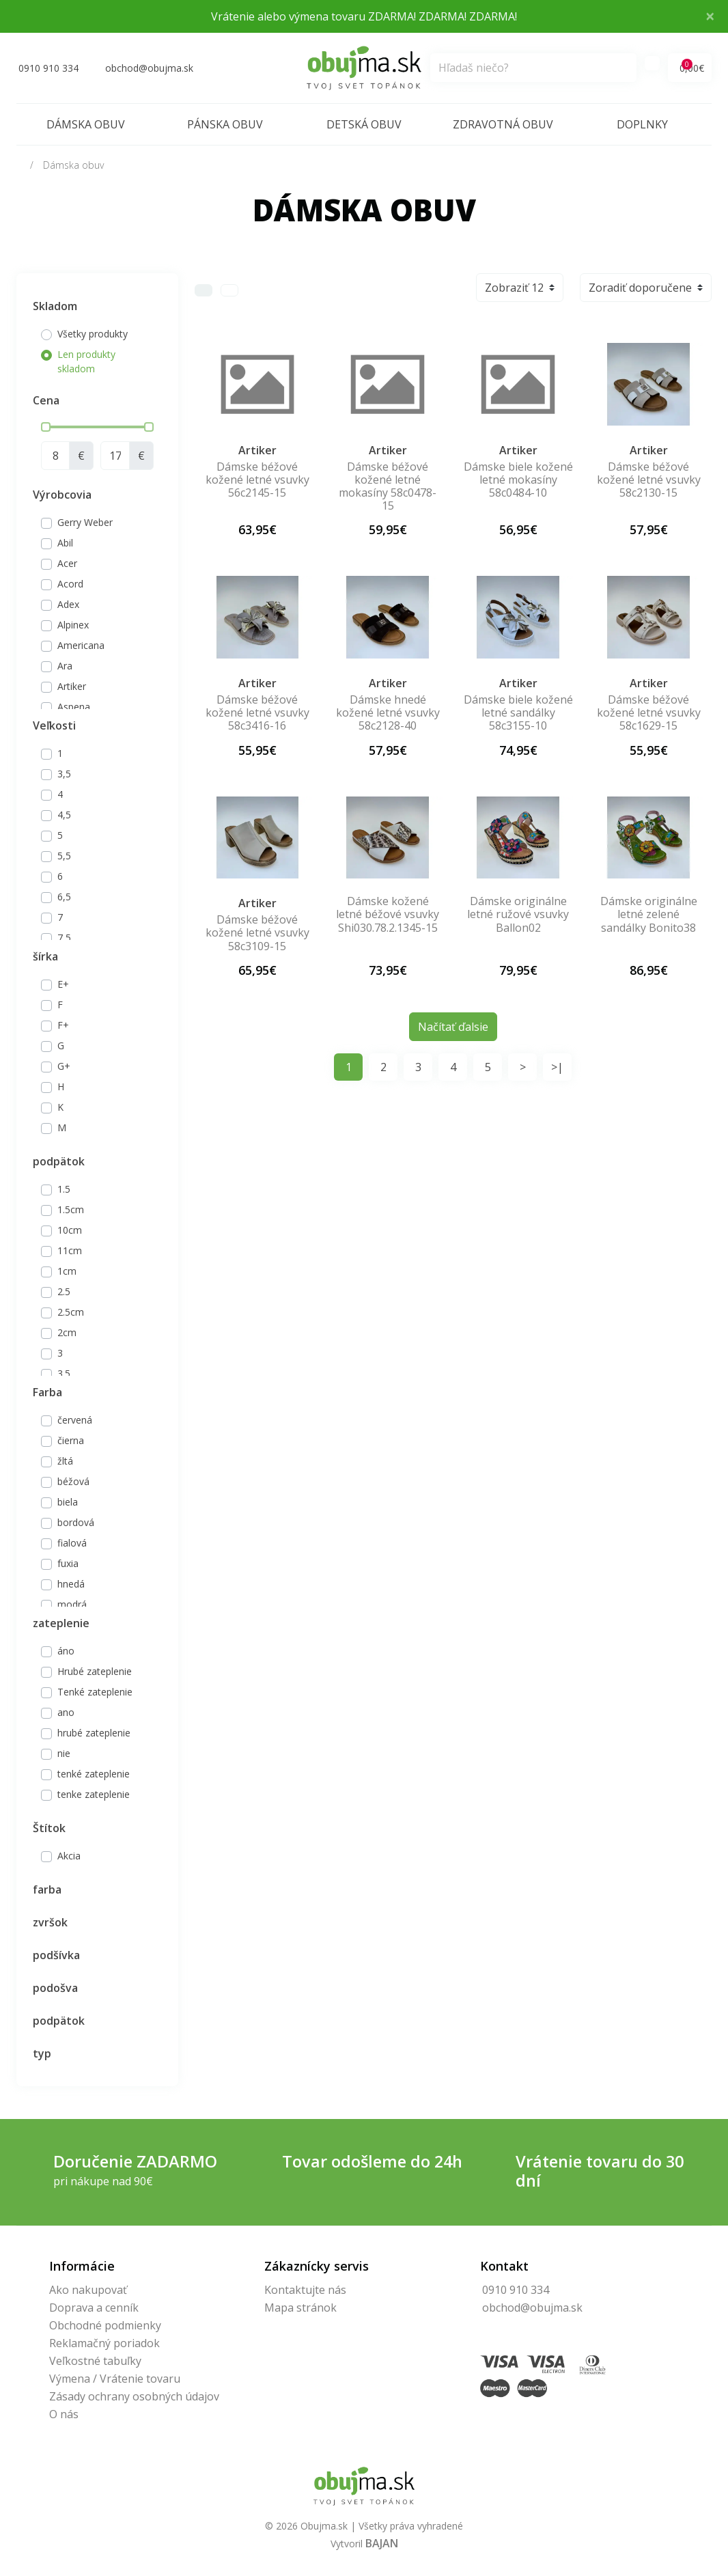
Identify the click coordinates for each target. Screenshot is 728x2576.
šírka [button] (45, 956)
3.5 (63, 1373)
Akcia (69, 1855)
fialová (72, 1542)
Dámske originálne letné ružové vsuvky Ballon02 (518, 914)
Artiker (71, 686)
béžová (73, 1481)
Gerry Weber (85, 522)
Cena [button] (46, 400)
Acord (70, 583)
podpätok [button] (59, 1161)
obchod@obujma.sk (532, 2307)
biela (67, 1501)
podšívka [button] (56, 1955)
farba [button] (47, 1889)
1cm (66, 1270)
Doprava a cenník (94, 2307)
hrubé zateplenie (93, 1732)
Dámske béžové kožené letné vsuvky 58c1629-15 (649, 712)
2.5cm (70, 1311)
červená (74, 1419)
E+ (63, 984)
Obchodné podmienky (105, 2325)
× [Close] (709, 16)
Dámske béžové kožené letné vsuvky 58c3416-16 (257, 712)
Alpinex (73, 624)
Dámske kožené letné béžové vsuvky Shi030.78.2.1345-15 (387, 914)
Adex (68, 604)
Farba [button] (47, 1392)
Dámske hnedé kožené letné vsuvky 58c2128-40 (388, 712)
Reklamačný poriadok (104, 2343)
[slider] (46, 427)
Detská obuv (364, 124)
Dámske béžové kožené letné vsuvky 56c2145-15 (257, 479)
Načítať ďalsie (453, 1026)
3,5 (64, 773)
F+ (63, 1025)
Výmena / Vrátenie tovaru (114, 2378)
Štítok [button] (49, 1828)
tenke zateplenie (93, 1794)
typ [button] (42, 2053)
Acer (67, 563)
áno (65, 1650)
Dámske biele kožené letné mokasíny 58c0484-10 (518, 479)
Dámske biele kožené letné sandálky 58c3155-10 (518, 712)
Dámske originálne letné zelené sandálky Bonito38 (648, 914)
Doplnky (642, 124)
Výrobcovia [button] (62, 494)
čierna (70, 1440)
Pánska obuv (225, 124)
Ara (64, 665)
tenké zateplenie (93, 1773)
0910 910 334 (515, 2289)
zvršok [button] (50, 1922)
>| (557, 1067)
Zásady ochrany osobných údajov (134, 2396)
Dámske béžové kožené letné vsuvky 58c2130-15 (649, 479)
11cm (69, 1250)
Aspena (73, 706)
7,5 (64, 937)
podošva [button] (55, 1987)
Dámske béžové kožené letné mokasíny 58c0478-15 (387, 486)
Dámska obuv (85, 124)
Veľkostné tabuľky (95, 2360)
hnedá (71, 1583)
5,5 (64, 855)
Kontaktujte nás (305, 2289)
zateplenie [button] (61, 1623)
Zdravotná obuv (503, 124)
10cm (69, 1229)
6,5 (64, 896)
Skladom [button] (55, 306)
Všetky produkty (92, 333)
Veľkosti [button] (54, 725)
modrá (72, 1604)
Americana (80, 645)
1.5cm (70, 1209)
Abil (65, 542)
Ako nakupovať (88, 2289)
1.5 (63, 1188)
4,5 (64, 814)
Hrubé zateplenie (94, 1671)
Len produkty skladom (86, 361)
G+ (63, 1066)
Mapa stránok (300, 2307)
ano (65, 1712)
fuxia (68, 1563)
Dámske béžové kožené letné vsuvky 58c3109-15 (257, 932)
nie (63, 1753)
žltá (65, 1460)
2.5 (63, 1291)
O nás (64, 2414)
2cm (66, 1332)
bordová (75, 1522)
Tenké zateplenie (94, 1691)
